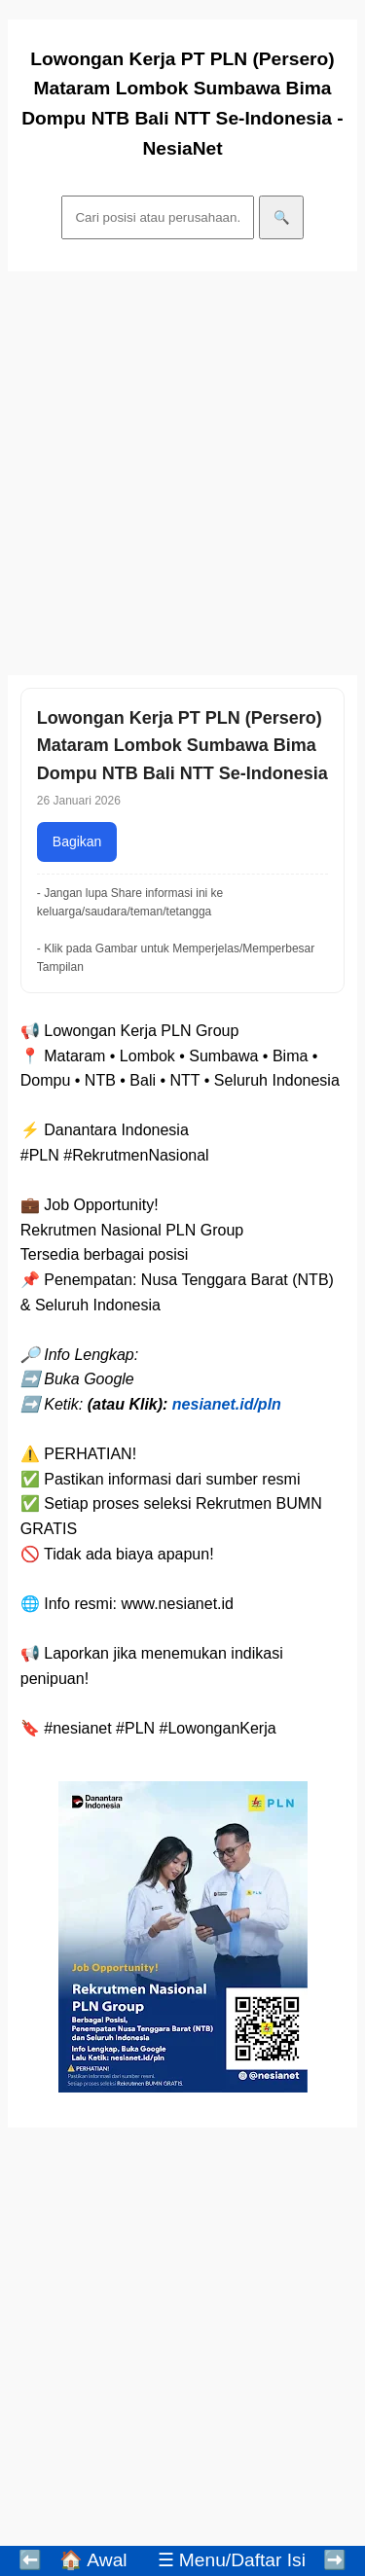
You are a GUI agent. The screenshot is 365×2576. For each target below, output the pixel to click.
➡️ (335, 2560)
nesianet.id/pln (226, 1404)
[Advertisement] (182, 473)
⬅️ (30, 2560)
